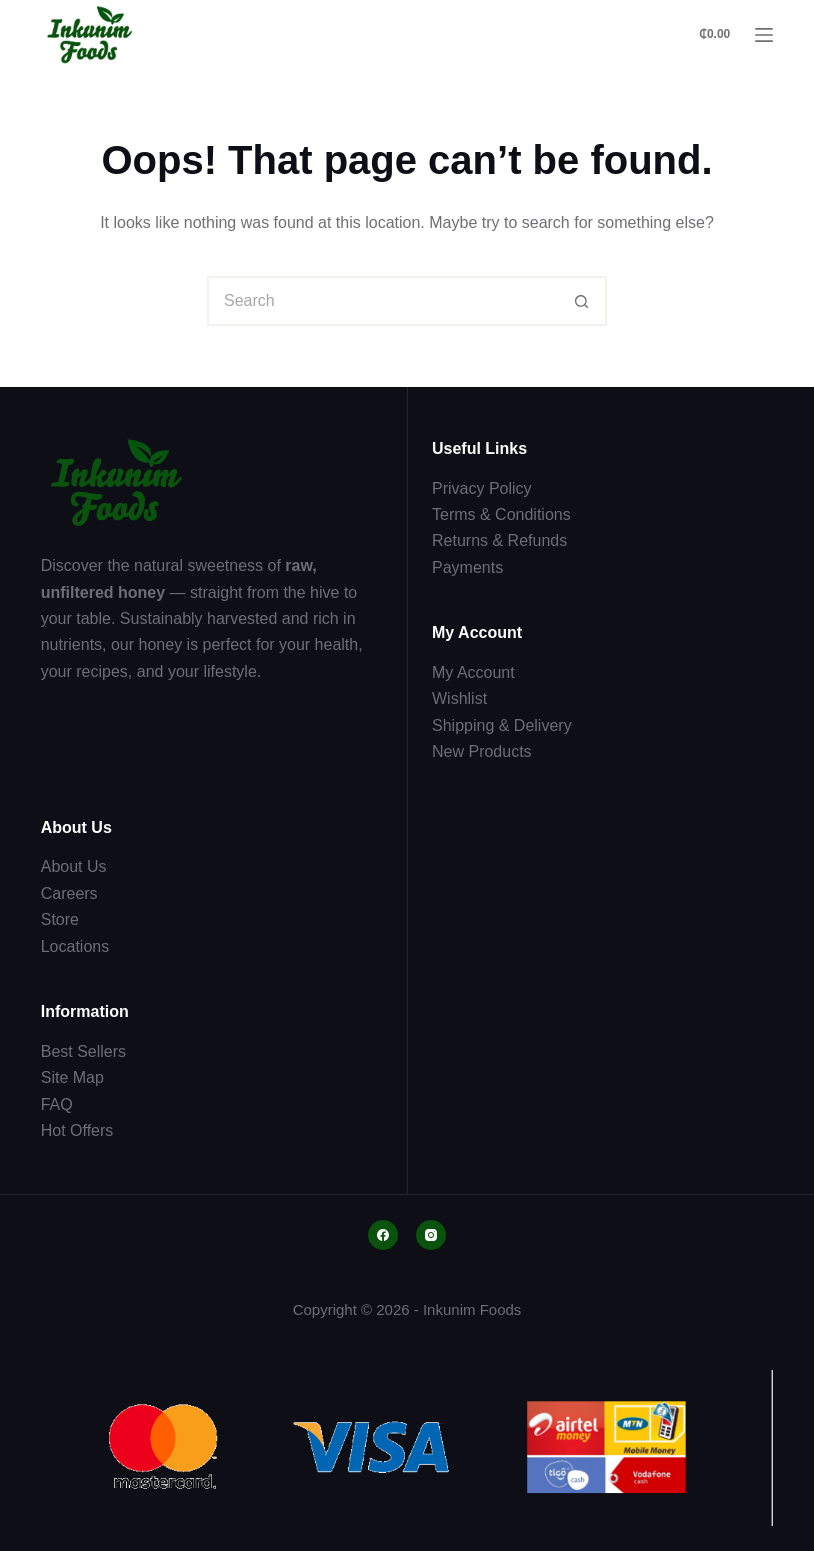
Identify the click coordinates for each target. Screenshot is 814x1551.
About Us (74, 866)
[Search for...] (382, 301)
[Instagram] (431, 1235)
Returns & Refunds (499, 540)
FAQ (57, 1104)
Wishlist (459, 698)
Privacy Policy (482, 488)
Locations (75, 946)
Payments (467, 567)
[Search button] (582, 301)
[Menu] (764, 35)
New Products (482, 751)
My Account (473, 672)
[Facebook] (383, 1235)
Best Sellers (83, 1051)
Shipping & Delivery (502, 725)
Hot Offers (77, 1130)
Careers (69, 893)
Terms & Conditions (501, 514)
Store (60, 919)
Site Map (72, 1077)
